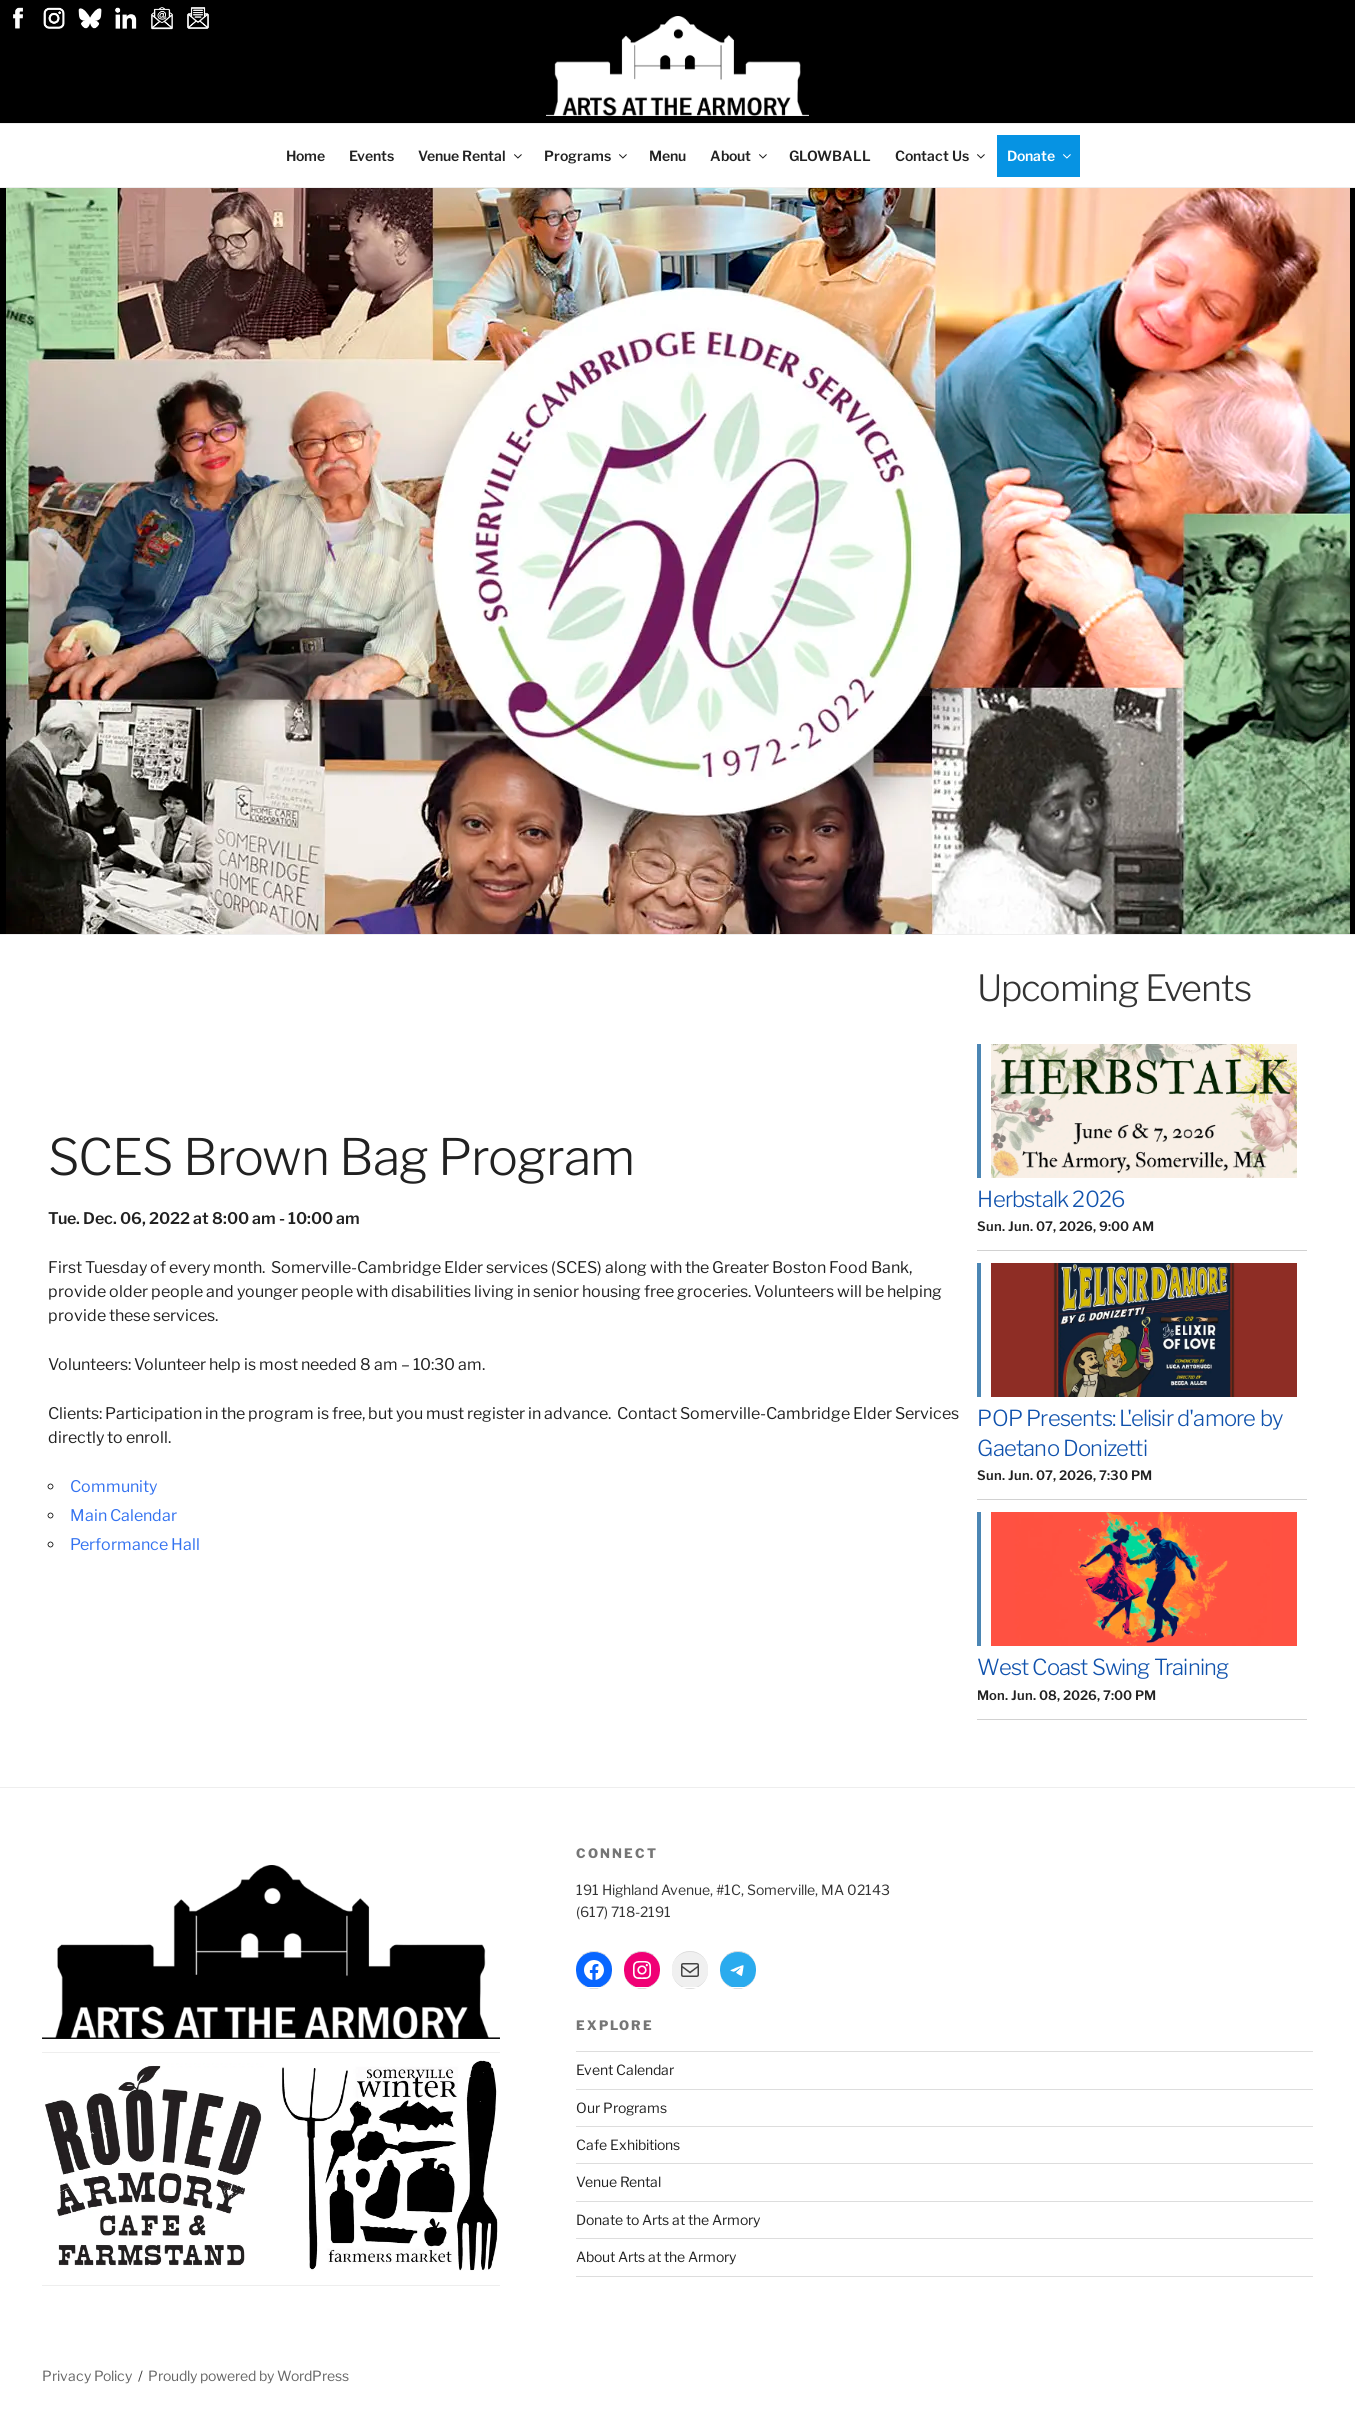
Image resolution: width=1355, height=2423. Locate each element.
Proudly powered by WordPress (248, 2375)
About (740, 155)
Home (305, 155)
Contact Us (941, 155)
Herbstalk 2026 (1050, 1199)
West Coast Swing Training (1102, 1667)
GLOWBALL (830, 155)
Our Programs (621, 2107)
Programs (587, 155)
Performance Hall (135, 1544)
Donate (1040, 155)
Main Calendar (123, 1515)
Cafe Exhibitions (628, 2144)
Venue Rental (471, 155)
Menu (667, 155)
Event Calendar (625, 2069)
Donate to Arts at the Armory (668, 2219)
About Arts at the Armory (656, 2256)
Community (113, 1486)
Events (371, 155)
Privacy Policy (87, 2375)
